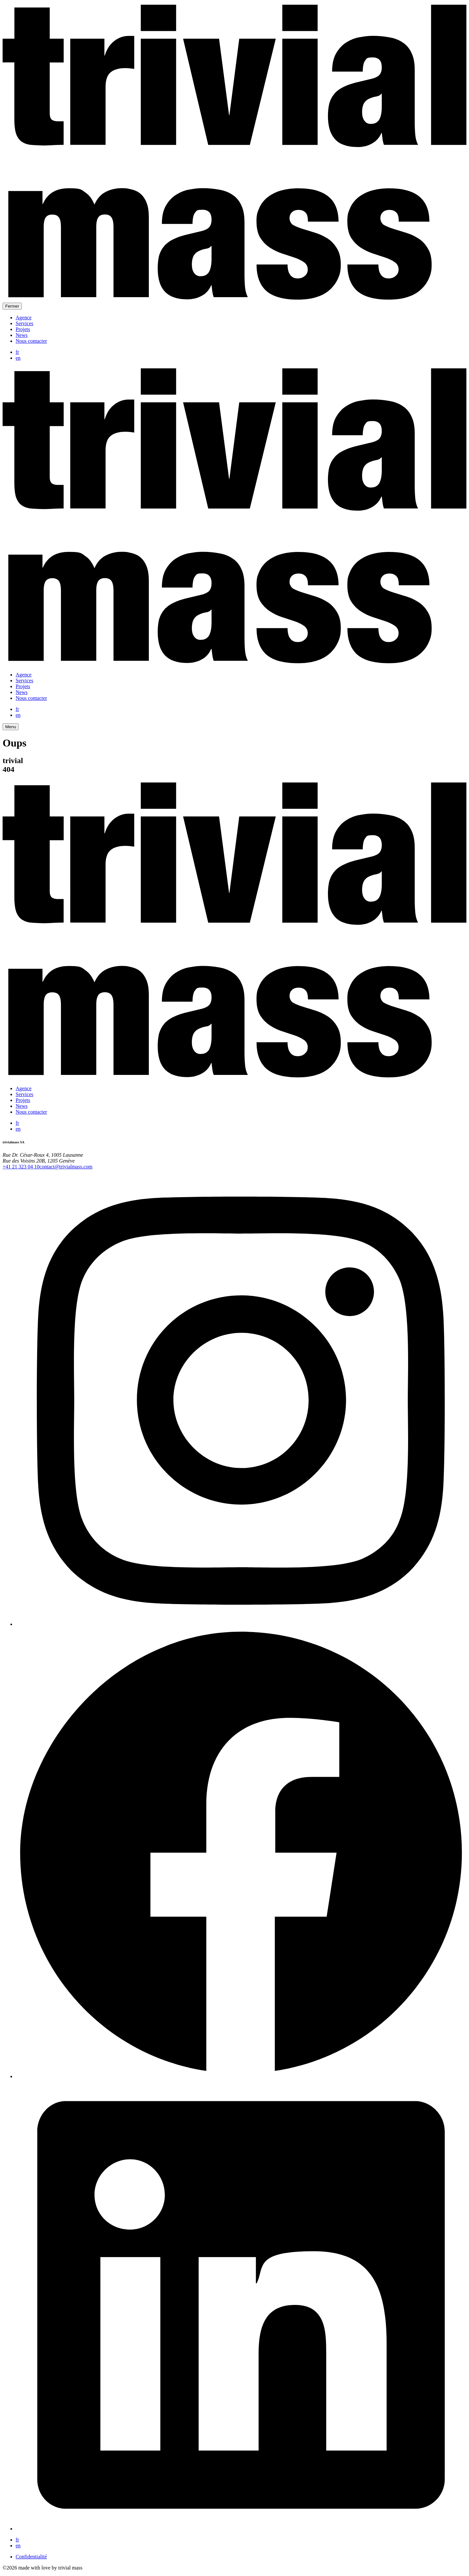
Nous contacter (31, 341)
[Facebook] (241, 2076)
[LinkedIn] (241, 2528)
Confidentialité (31, 2556)
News (21, 335)
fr (17, 352)
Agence (24, 317)
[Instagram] (241, 1624)
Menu (10, 726)
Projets (23, 329)
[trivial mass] (234, 299)
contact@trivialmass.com (65, 1166)
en (18, 358)
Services (24, 323)
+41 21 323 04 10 (21, 1166)
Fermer (12, 306)
